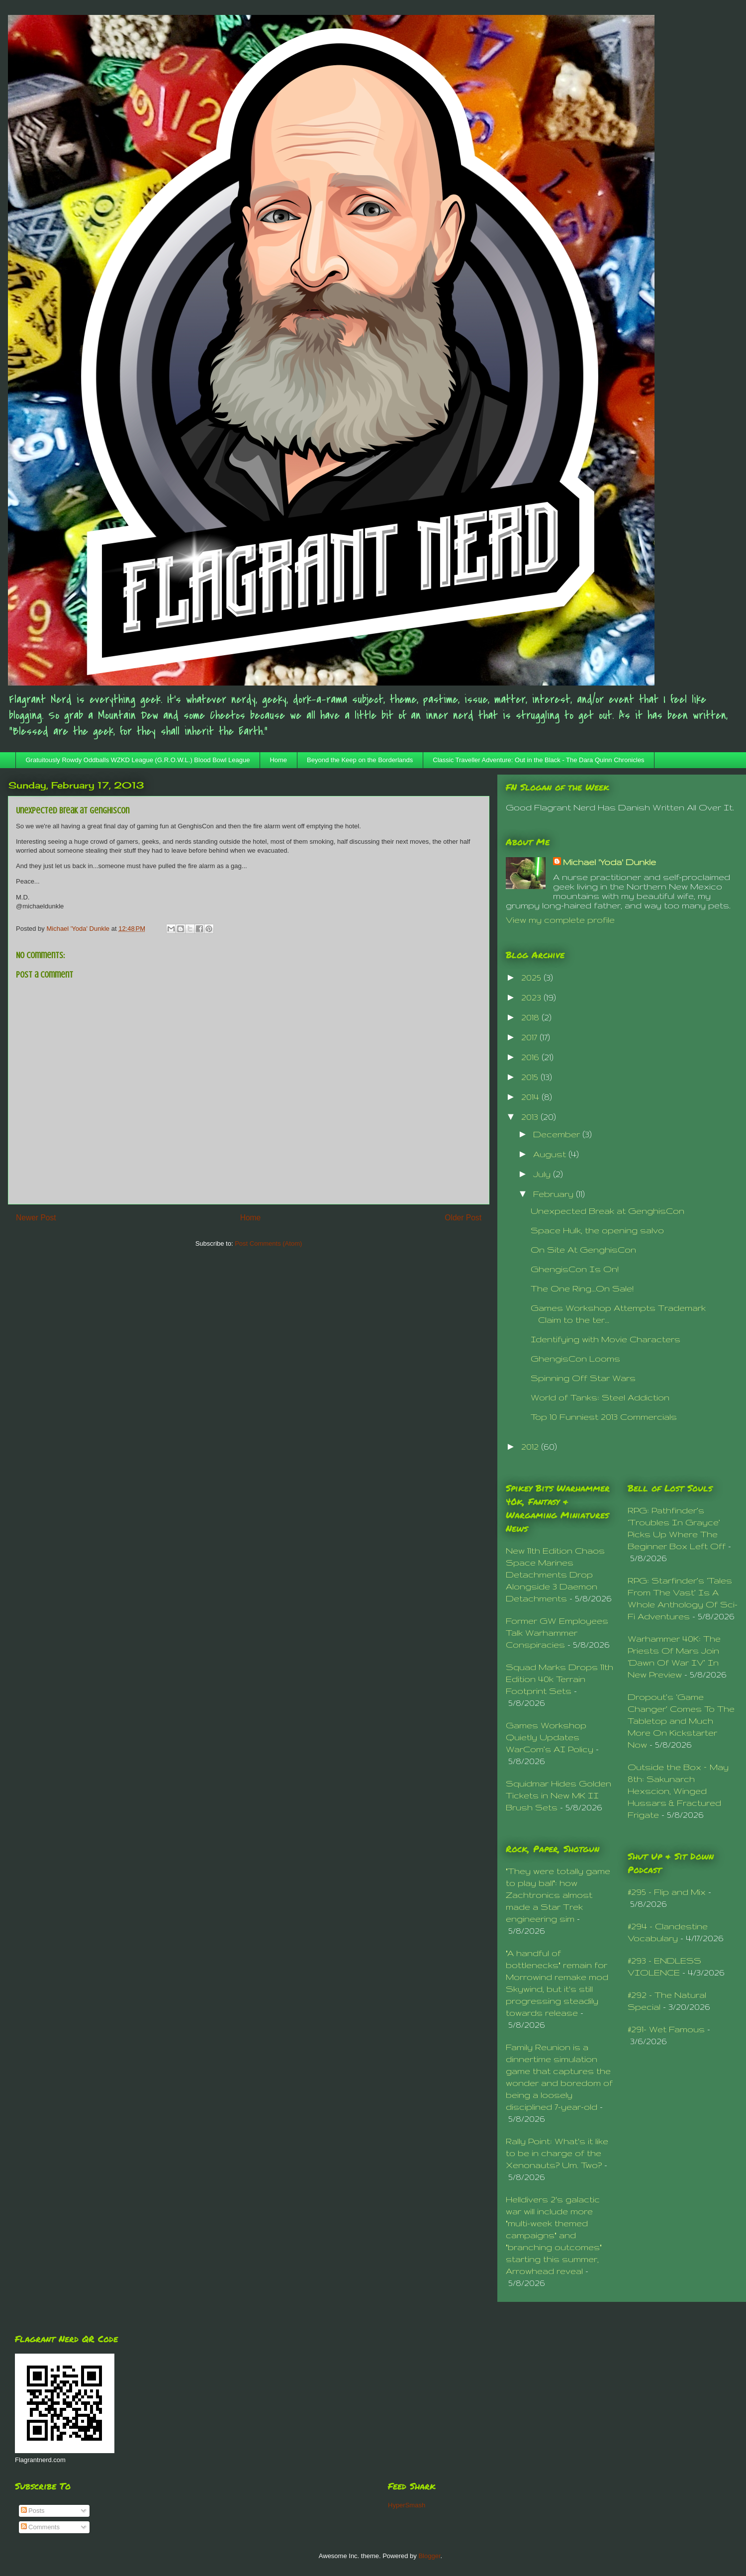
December (557, 1134)
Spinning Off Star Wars (583, 1378)
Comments (40, 2527)
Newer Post (36, 1217)
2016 (531, 1057)
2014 (531, 1096)
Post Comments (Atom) (268, 1243)
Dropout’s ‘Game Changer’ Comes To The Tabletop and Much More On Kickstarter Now (681, 1720)
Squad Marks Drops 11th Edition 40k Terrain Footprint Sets (559, 1678)
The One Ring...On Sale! (582, 1288)
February (554, 1193)
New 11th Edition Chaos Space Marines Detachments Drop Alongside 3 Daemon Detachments (555, 1574)
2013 (531, 1116)
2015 (531, 1077)
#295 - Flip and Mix (667, 1891)
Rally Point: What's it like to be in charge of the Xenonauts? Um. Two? (557, 2153)
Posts (33, 2510)
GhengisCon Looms (575, 1358)
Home (278, 760)
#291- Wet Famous (666, 2029)
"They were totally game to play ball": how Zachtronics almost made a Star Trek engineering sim (558, 1894)
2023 (532, 997)
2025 (532, 977)
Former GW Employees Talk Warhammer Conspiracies (557, 1632)
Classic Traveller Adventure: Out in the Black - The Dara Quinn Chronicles (538, 760)
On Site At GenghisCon (583, 1249)
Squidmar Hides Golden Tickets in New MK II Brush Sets (558, 1795)
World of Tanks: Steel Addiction (600, 1397)
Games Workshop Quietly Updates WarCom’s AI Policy (549, 1737)
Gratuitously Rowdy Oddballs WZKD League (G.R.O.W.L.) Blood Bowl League (138, 760)
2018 (531, 1017)
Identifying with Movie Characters (605, 1339)
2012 (531, 1446)
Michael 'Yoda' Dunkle (609, 862)
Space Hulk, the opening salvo (597, 1230)
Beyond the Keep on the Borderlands (360, 760)
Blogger (429, 2556)
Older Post (463, 1217)
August (550, 1154)
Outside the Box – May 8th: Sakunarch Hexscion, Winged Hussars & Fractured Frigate (678, 1790)
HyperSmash (406, 2505)
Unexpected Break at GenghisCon (607, 1210)
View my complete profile (560, 919)
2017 (530, 1037)
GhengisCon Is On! (575, 1269)
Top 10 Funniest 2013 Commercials (604, 1416)
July (543, 1174)
